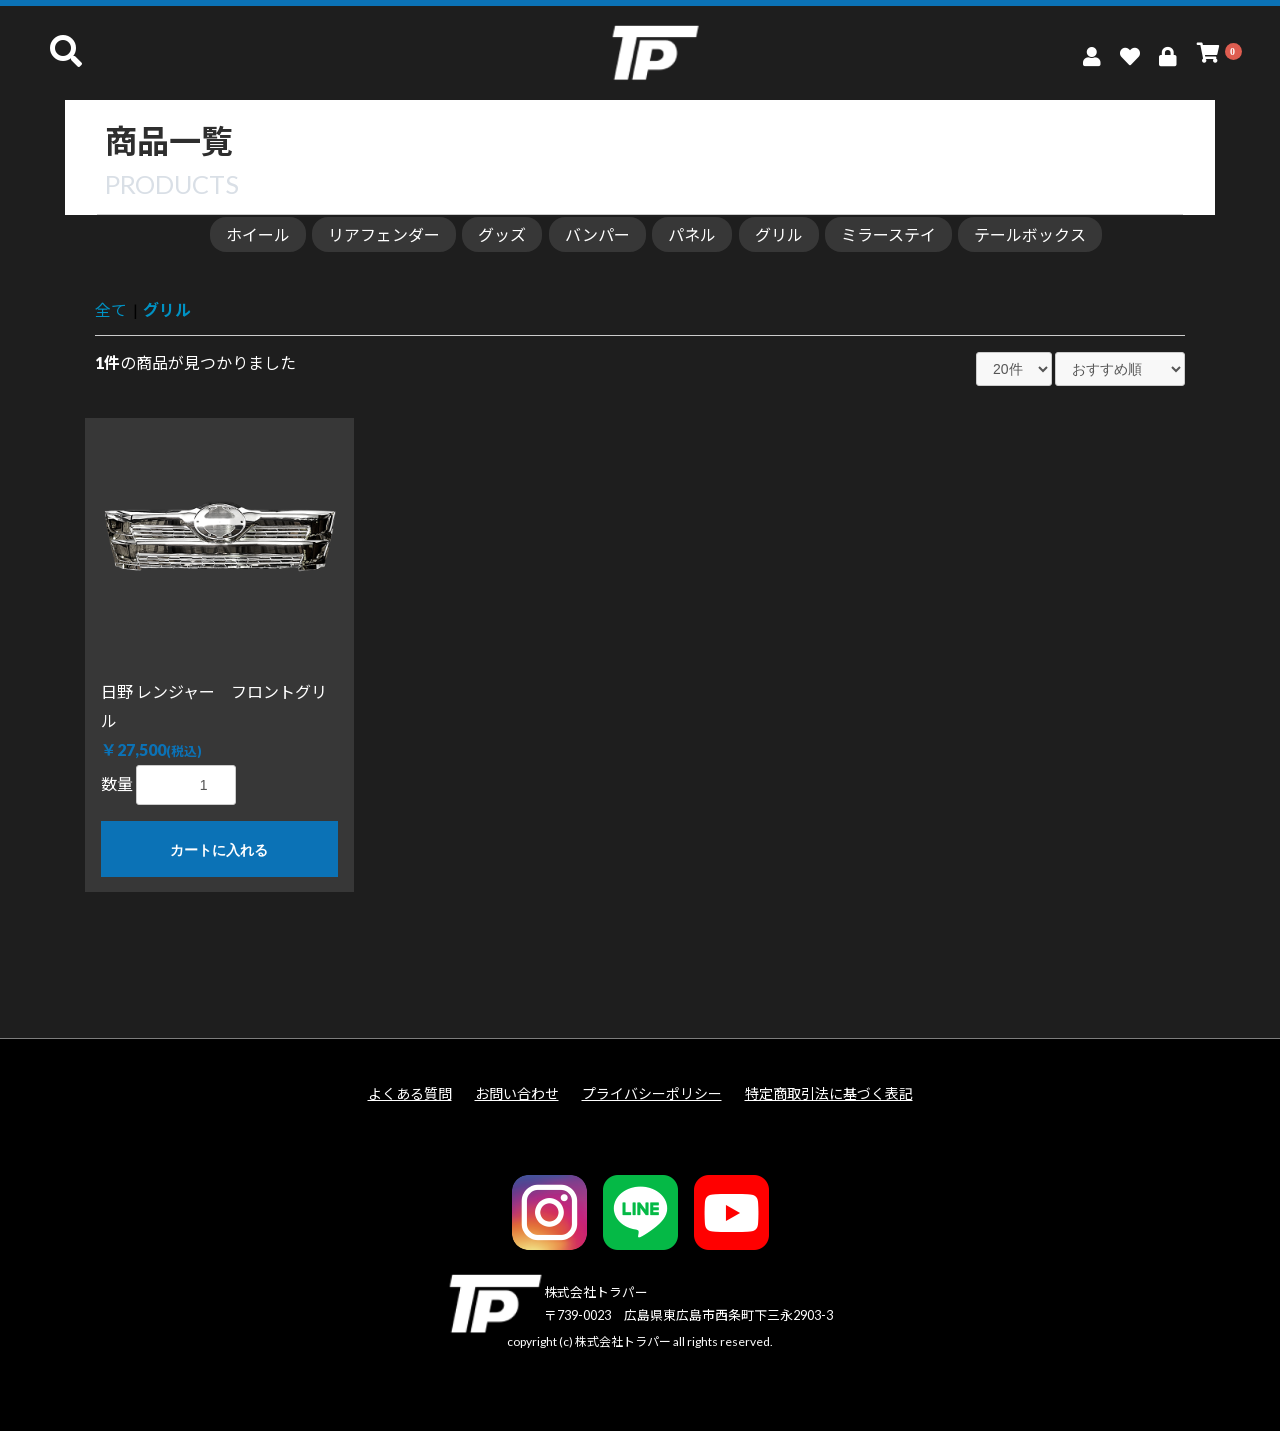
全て (111, 309)
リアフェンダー (384, 234)
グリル (779, 234)
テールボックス (1030, 234)
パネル (692, 234)
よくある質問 (410, 1093)
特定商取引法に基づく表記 (829, 1093)
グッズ (502, 234)
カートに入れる (219, 850)
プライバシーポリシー (652, 1093)
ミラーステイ (888, 234)
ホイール (258, 234)
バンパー (597, 234)
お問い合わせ (517, 1093)
